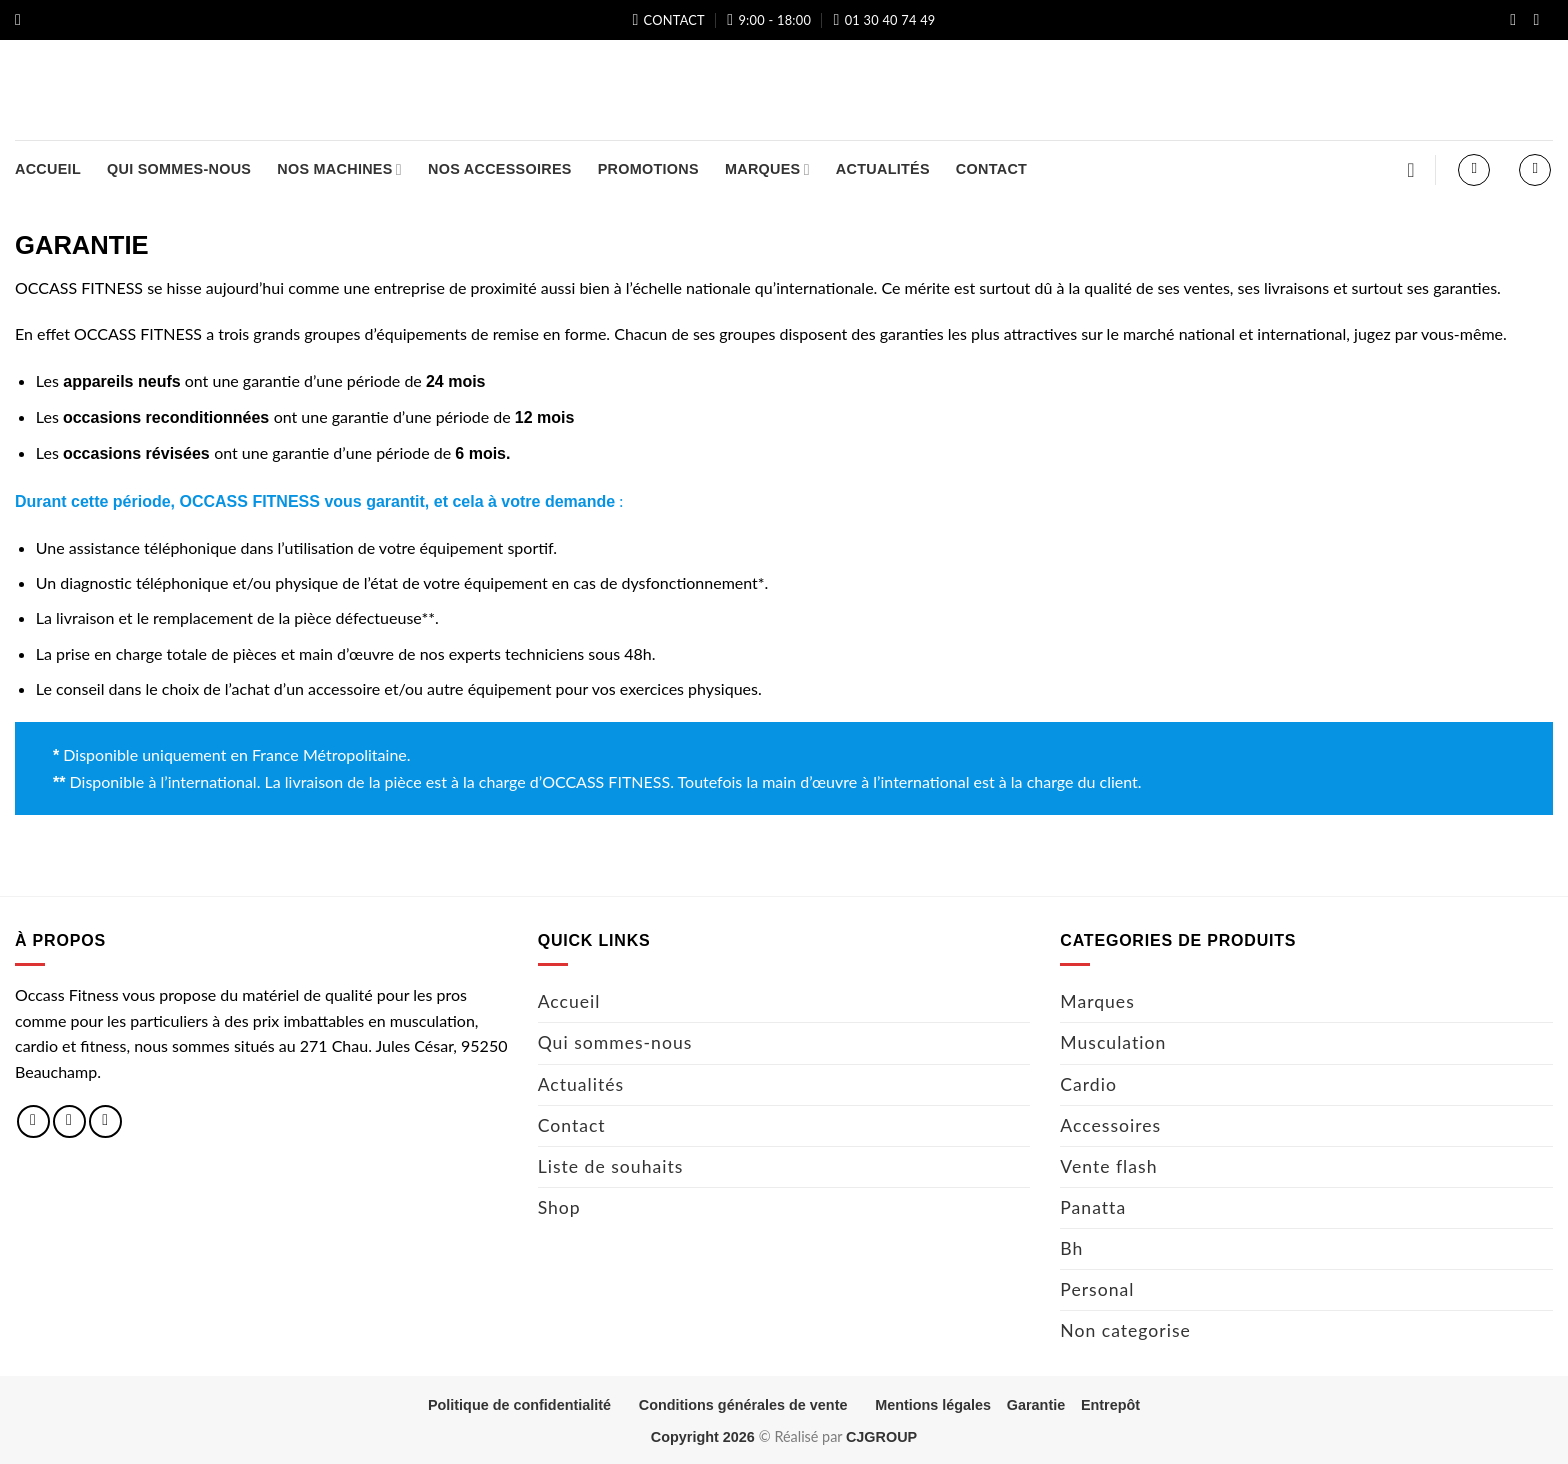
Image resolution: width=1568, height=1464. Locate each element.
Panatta (1093, 1207)
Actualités (883, 169)
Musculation (1113, 1042)
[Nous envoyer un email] (105, 1121)
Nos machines (339, 169)
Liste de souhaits (611, 1166)
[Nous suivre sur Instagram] (1541, 21)
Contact (991, 169)
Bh (1071, 1248)
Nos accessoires (500, 169)
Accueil (48, 169)
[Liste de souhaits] (1411, 170)
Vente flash (1108, 1166)
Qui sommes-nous (179, 169)
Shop (559, 1207)
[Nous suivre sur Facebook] (1518, 21)
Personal (1097, 1289)
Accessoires (1110, 1125)
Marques (767, 169)
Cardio (1088, 1084)
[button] (23, 19)
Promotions (648, 169)
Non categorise (1125, 1330)
